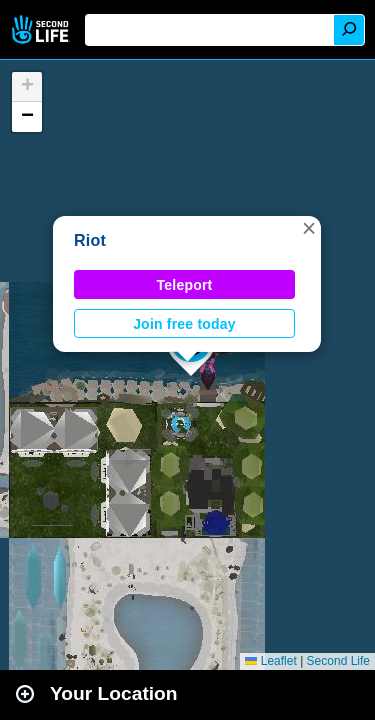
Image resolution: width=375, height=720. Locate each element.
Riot (90, 240)
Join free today (184, 324)
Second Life (42, 29)
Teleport (185, 285)
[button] (309, 228)
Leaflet (270, 661)
